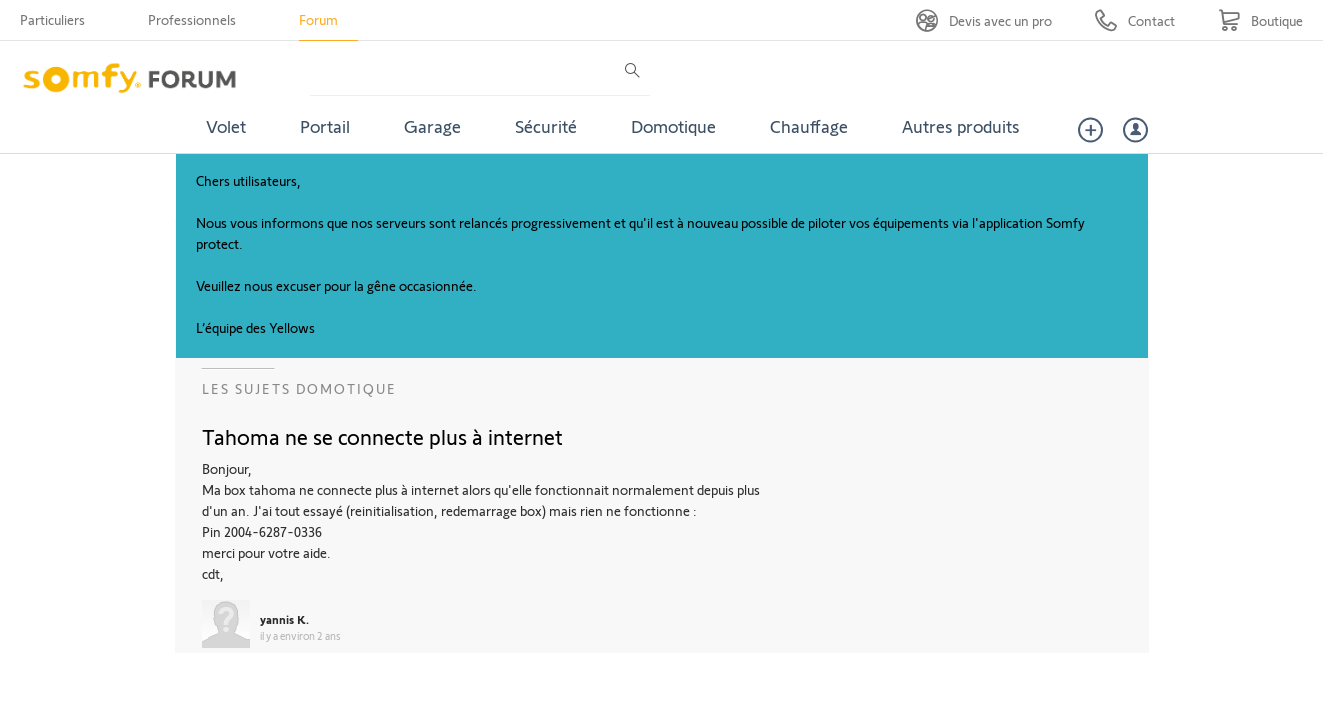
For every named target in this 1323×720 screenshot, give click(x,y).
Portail (325, 126)
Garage (432, 126)
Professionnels (192, 19)
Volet (226, 126)
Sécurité (546, 126)
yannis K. (284, 619)
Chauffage (809, 126)
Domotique (673, 126)
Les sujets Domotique (299, 388)
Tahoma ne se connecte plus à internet (382, 436)
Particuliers (52, 19)
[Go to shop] (1260, 20)
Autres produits (961, 126)
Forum (318, 19)
